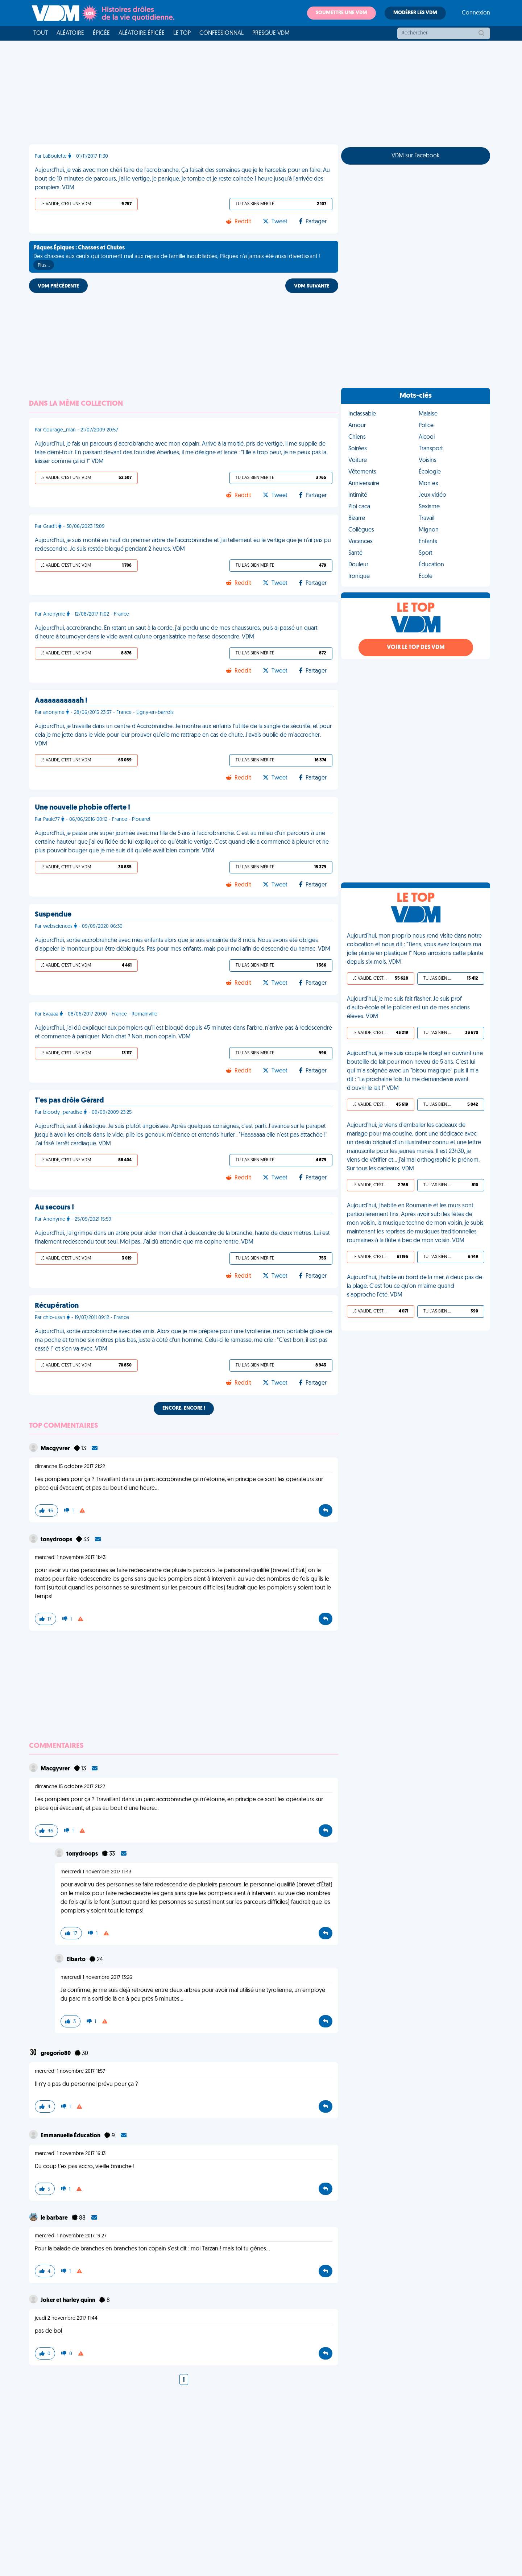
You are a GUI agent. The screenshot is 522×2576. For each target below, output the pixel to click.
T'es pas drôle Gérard (69, 1100)
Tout (40, 33)
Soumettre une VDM (341, 13)
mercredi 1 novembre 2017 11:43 (70, 1557)
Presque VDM (271, 33)
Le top (182, 33)
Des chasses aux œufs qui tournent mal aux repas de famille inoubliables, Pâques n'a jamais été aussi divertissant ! (176, 257)
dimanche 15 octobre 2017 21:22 (70, 1466)
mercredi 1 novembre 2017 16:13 (70, 2154)
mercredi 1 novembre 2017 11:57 (70, 2071)
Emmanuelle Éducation (71, 2136)
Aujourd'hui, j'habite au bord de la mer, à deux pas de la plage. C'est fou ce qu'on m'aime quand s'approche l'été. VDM (414, 1286)
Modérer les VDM (415, 13)
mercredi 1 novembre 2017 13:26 (96, 1977)
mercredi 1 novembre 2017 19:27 (71, 2236)
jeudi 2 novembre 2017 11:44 (66, 2318)
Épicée (101, 33)
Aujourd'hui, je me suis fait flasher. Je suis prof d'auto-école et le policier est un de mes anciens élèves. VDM (408, 1008)
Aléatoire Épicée (142, 33)
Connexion (476, 13)
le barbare (55, 2218)
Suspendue (53, 914)
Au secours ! (54, 1207)
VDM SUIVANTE (312, 286)
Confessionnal (221, 33)
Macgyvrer (56, 1449)
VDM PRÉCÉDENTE (58, 286)
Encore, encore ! (183, 1408)
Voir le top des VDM (416, 647)
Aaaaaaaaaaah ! (61, 700)
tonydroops (57, 1540)
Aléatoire (70, 33)
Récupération (57, 1306)
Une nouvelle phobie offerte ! (82, 807)
